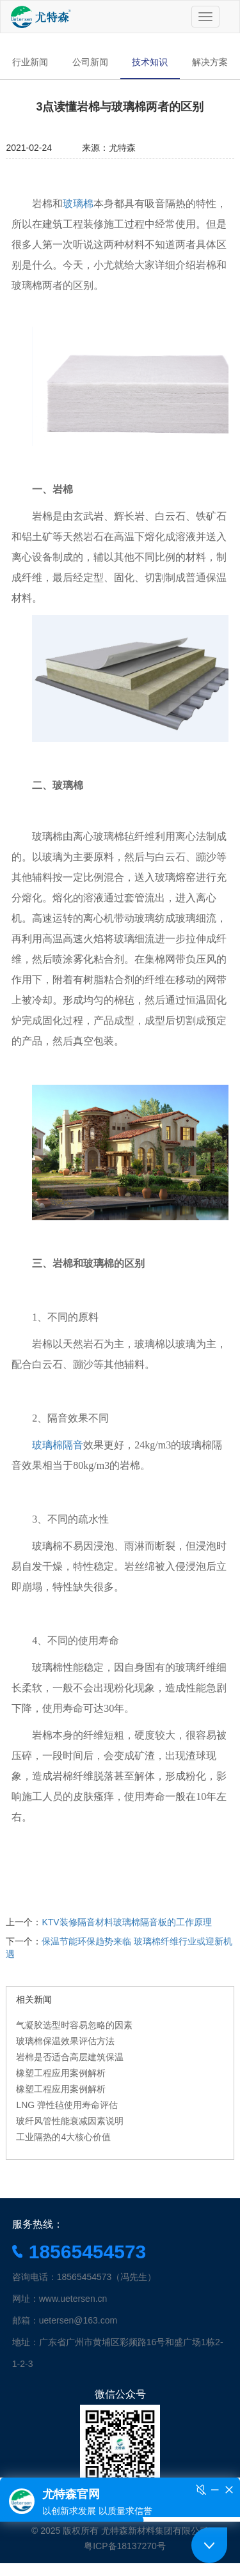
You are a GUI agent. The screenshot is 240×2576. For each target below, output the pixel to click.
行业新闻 (30, 62)
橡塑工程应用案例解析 (61, 2073)
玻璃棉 (78, 203)
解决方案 (210, 62)
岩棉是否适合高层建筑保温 (70, 2057)
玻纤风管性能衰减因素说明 (70, 2121)
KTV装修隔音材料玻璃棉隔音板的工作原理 (126, 1922)
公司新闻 (90, 62)
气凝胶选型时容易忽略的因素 (74, 2025)
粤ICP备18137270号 (125, 2546)
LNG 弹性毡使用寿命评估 (67, 2105)
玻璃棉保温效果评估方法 (65, 2041)
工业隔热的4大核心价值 (63, 2137)
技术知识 (150, 62)
